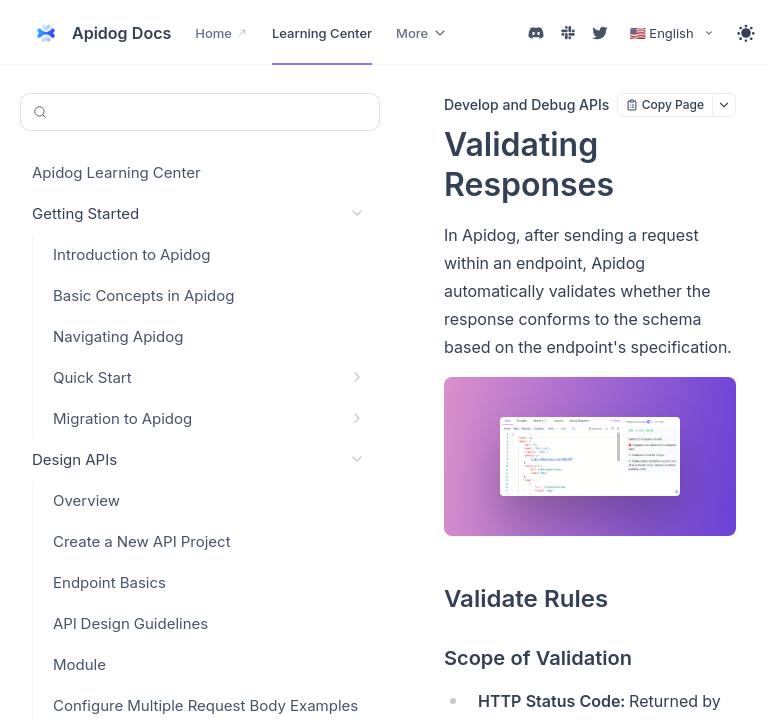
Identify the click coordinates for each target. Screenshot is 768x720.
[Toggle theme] (746, 33)
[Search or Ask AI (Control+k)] (200, 112)
